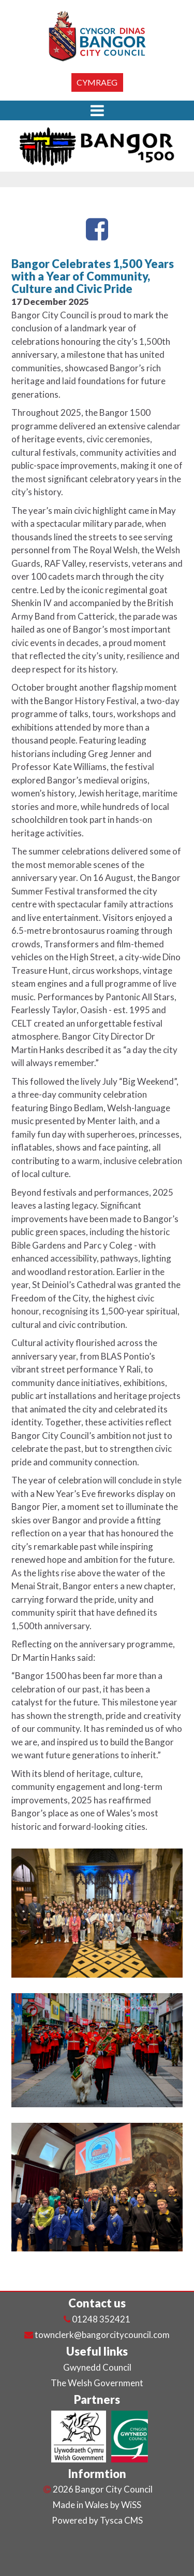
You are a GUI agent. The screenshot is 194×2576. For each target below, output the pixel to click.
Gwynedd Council (97, 2367)
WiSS (131, 2504)
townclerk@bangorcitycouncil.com (102, 2334)
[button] (97, 110)
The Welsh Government (97, 2382)
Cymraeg (97, 82)
